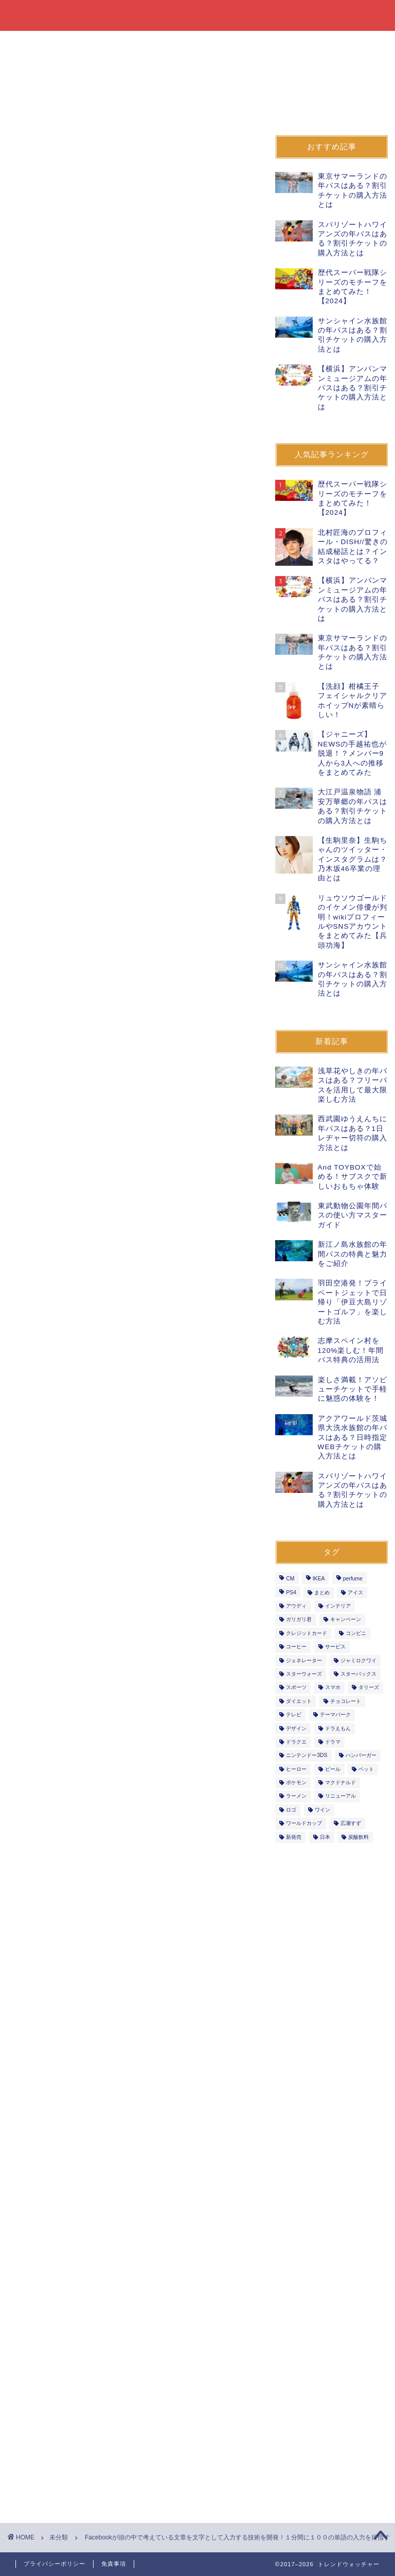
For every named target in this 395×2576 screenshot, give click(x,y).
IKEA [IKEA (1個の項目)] (319, 1579)
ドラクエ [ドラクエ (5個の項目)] (296, 1742)
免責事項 (113, 2564)
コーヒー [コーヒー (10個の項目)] (296, 1647)
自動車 (34, 67)
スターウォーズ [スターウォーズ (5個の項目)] (304, 1674)
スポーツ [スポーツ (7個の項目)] (296, 1688)
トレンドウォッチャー (197, 15)
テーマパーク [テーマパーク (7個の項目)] (335, 1715)
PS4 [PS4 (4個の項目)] (291, 1592)
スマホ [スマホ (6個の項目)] (332, 1688)
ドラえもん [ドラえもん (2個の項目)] (338, 1728)
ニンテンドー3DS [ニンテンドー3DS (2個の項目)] (306, 1756)
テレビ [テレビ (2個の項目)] (293, 1715)
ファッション (170, 43)
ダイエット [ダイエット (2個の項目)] (299, 1701)
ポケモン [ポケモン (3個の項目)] (296, 1782)
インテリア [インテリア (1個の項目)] (338, 1606)
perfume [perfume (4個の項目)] (353, 1579)
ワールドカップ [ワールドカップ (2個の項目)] (304, 1823)
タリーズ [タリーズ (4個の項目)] (368, 1688)
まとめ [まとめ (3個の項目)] (322, 1592)
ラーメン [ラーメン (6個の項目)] (296, 1796)
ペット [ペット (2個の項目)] (366, 1769)
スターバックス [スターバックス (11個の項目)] (358, 1674)
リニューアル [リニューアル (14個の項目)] (340, 1796)
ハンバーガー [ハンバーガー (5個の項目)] (361, 1756)
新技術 (33, 1345)
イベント (282, 43)
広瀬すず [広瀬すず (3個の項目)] (350, 1823)
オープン (339, 43)
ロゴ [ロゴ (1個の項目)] (291, 1810)
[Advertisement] (132, 475)
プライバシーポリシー (54, 2564)
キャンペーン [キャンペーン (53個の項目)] (345, 1620)
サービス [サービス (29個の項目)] (335, 1647)
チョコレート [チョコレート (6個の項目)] (345, 1701)
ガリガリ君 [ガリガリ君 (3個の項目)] (299, 1620)
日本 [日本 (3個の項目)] (325, 1837)
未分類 (29, 109)
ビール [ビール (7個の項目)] (332, 1769)
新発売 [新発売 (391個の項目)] (293, 1837)
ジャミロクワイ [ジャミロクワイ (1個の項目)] (358, 1660)
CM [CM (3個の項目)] (290, 1579)
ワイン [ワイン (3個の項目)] (322, 1810)
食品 (31, 43)
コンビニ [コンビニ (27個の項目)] (356, 1633)
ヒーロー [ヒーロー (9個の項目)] (296, 1769)
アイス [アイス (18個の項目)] (355, 1592)
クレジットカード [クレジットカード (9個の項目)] (306, 1633)
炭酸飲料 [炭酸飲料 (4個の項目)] (358, 1837)
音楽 (79, 67)
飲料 (72, 43)
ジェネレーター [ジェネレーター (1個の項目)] (304, 1660)
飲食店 (230, 43)
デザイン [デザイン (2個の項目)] (296, 1728)
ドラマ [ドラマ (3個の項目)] (332, 1742)
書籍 (113, 43)
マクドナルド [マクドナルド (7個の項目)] (340, 1782)
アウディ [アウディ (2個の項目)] (296, 1606)
